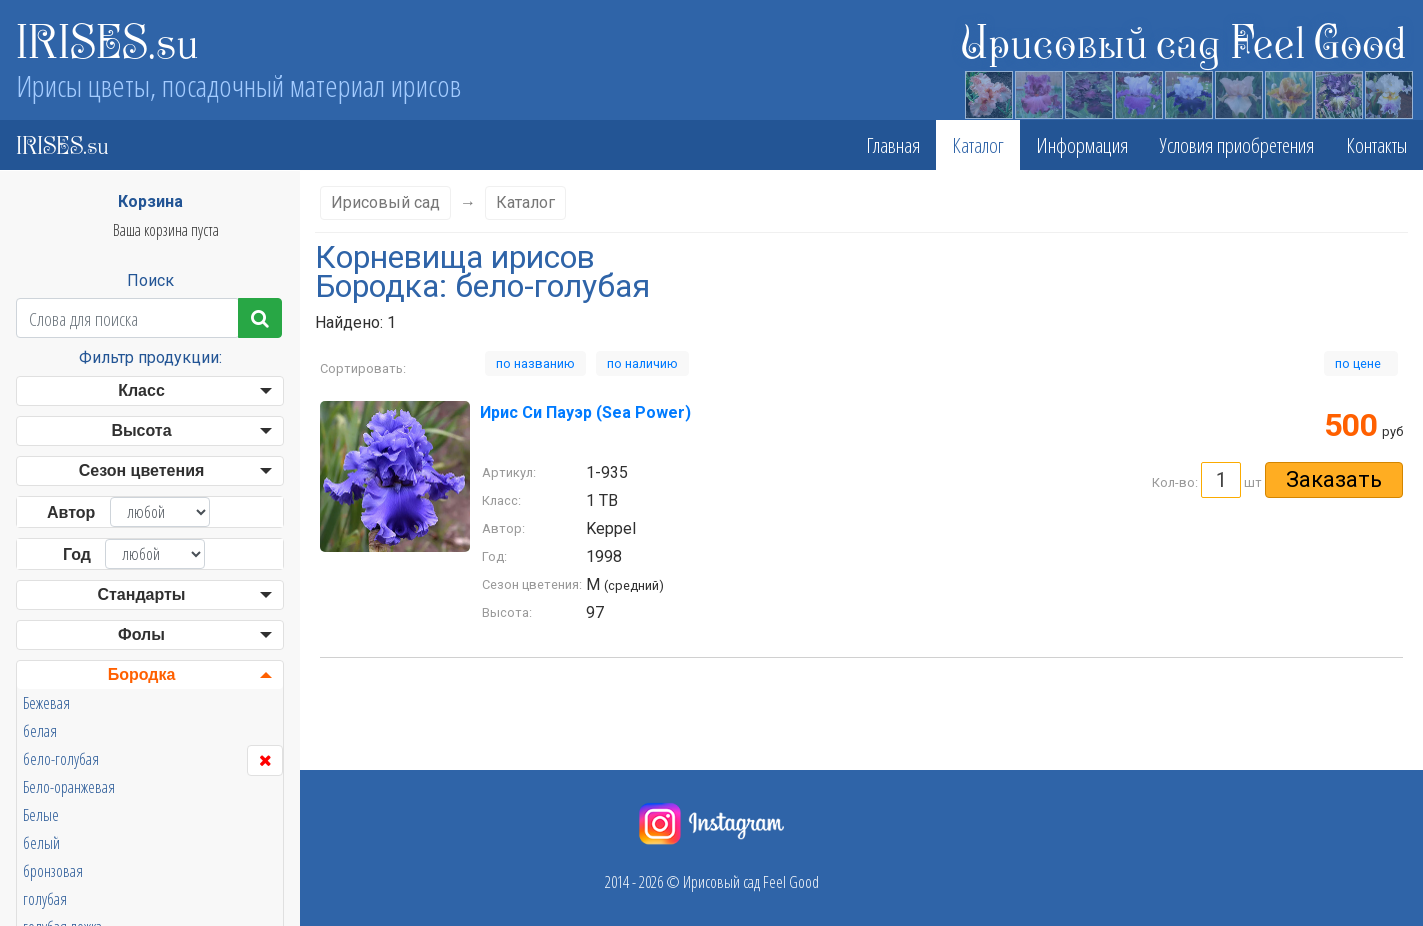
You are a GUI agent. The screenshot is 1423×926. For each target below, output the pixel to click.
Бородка (142, 674)
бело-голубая (61, 759)
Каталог (978, 145)
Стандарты (141, 594)
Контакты (1376, 145)
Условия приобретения (1237, 145)
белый (41, 843)
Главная (893, 145)
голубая (45, 899)
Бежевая (46, 703)
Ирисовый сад (385, 202)
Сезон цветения (142, 470)
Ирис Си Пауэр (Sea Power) (585, 412)
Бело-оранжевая (69, 787)
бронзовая (53, 871)
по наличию (642, 363)
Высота (141, 430)
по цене (1361, 363)
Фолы (141, 634)
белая (40, 731)
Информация (1082, 145)
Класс (141, 390)
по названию (535, 363)
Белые (41, 815)
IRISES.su (107, 40)
